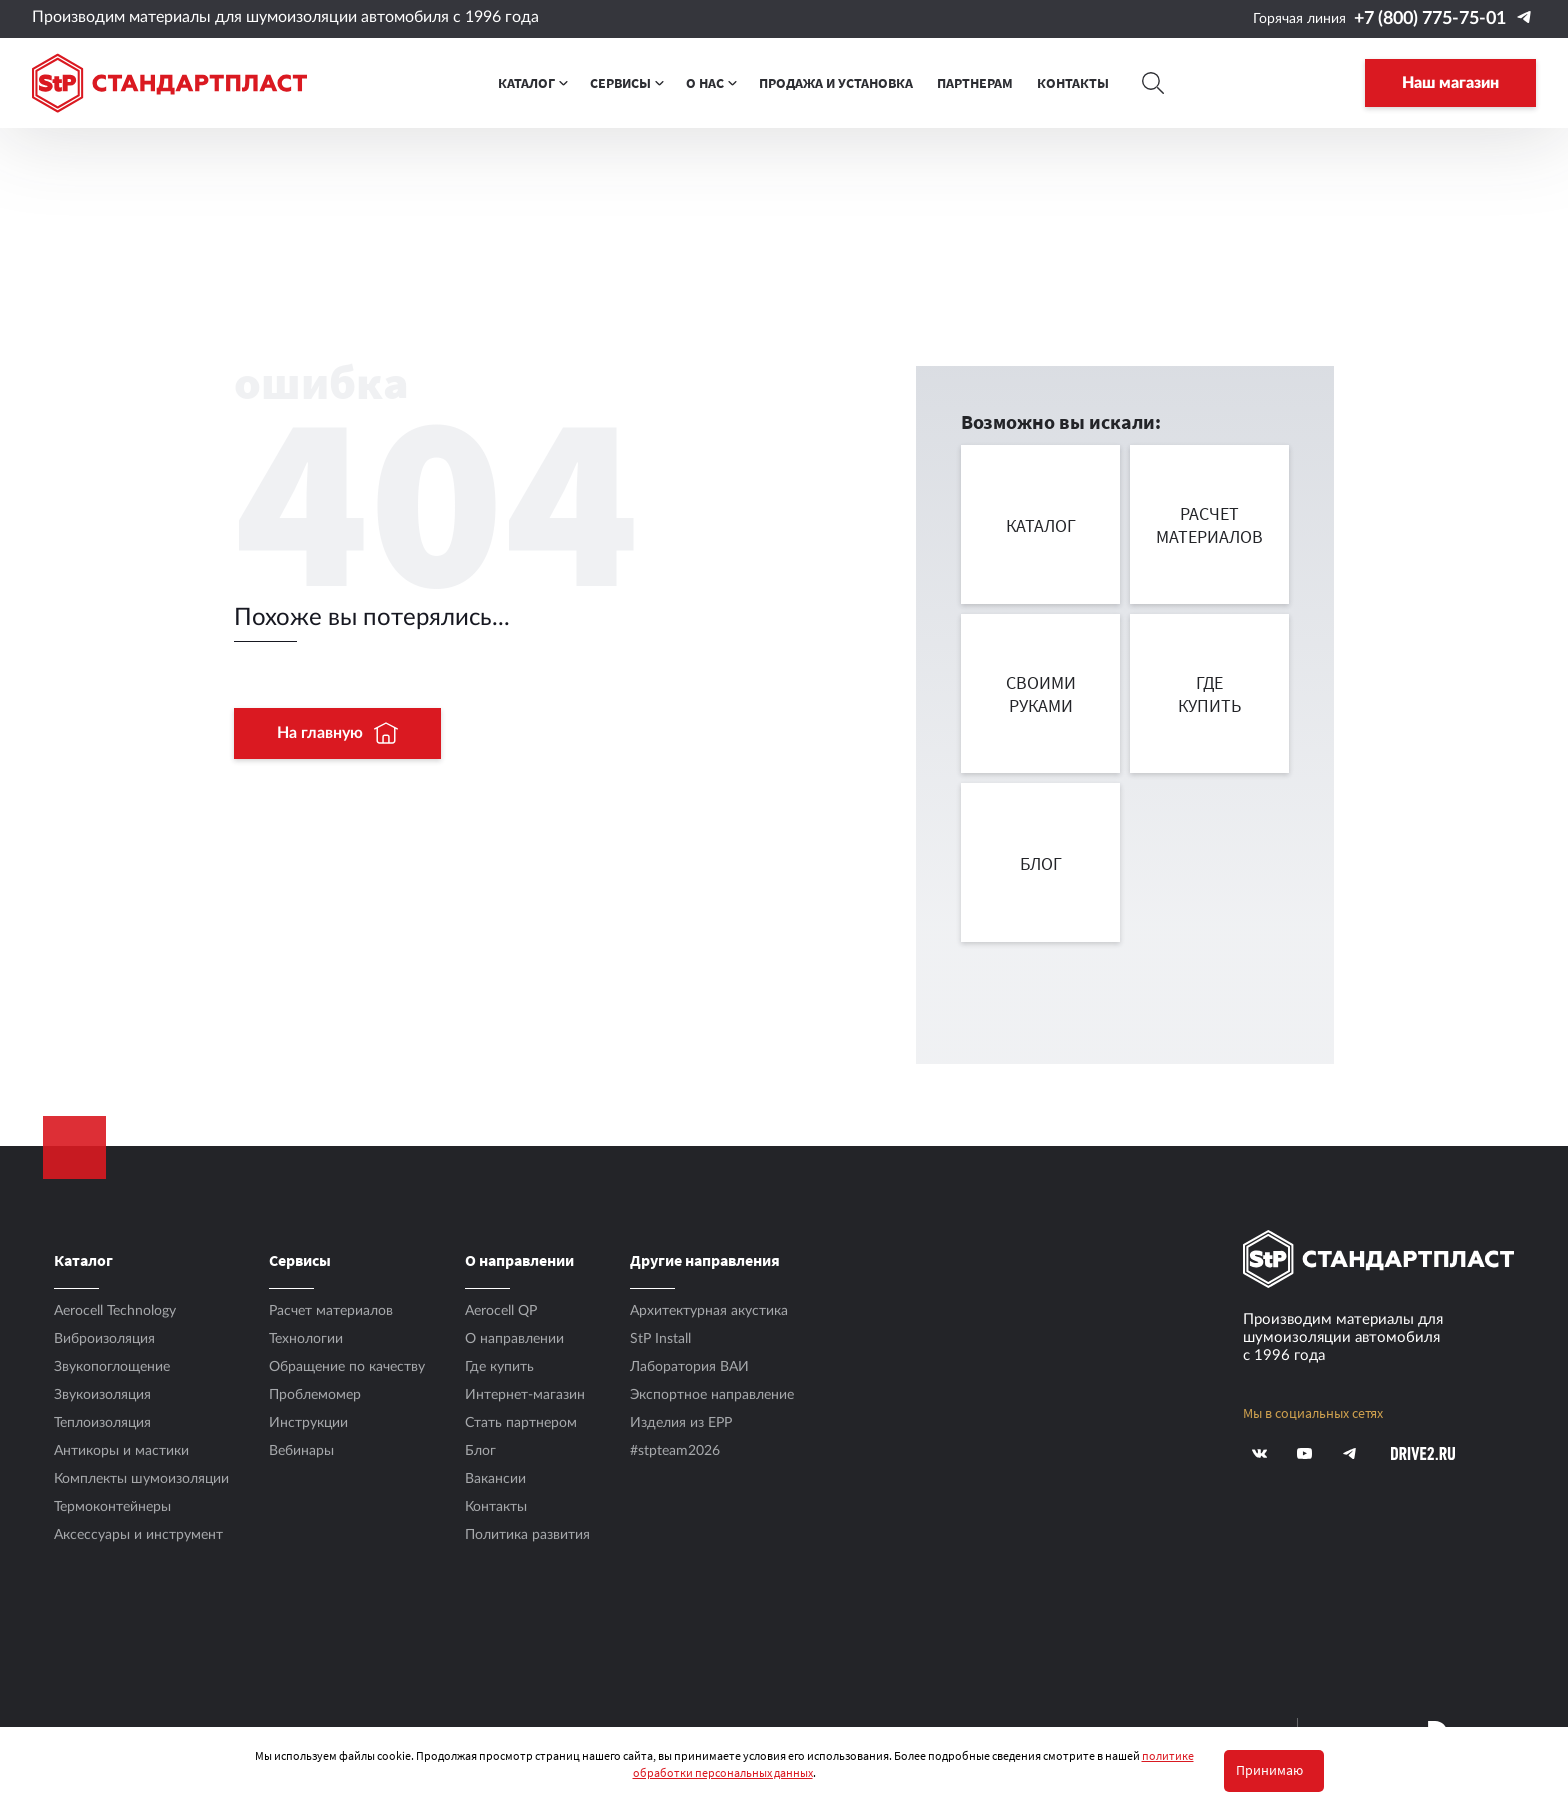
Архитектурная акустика (709, 1311)
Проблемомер (315, 1395)
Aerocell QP (501, 1311)
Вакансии (495, 1479)
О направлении (514, 1339)
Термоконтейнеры (112, 1507)
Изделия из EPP (681, 1423)
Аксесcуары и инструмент (138, 1535)
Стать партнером (521, 1423)
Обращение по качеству (347, 1367)
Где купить (499, 1367)
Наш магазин (1450, 83)
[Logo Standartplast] (169, 83)
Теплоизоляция (102, 1423)
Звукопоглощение (112, 1367)
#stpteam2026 (675, 1451)
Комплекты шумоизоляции (141, 1479)
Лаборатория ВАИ (689, 1367)
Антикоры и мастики (121, 1451)
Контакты (496, 1507)
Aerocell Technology (115, 1311)
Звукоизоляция (102, 1395)
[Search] (1154, 83)
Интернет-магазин (525, 1395)
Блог (480, 1451)
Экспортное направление (712, 1395)
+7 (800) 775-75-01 (1430, 19)
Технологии (306, 1339)
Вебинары (301, 1451)
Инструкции (308, 1423)
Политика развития (527, 1535)
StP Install (660, 1339)
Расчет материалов (331, 1311)
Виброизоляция (104, 1339)
